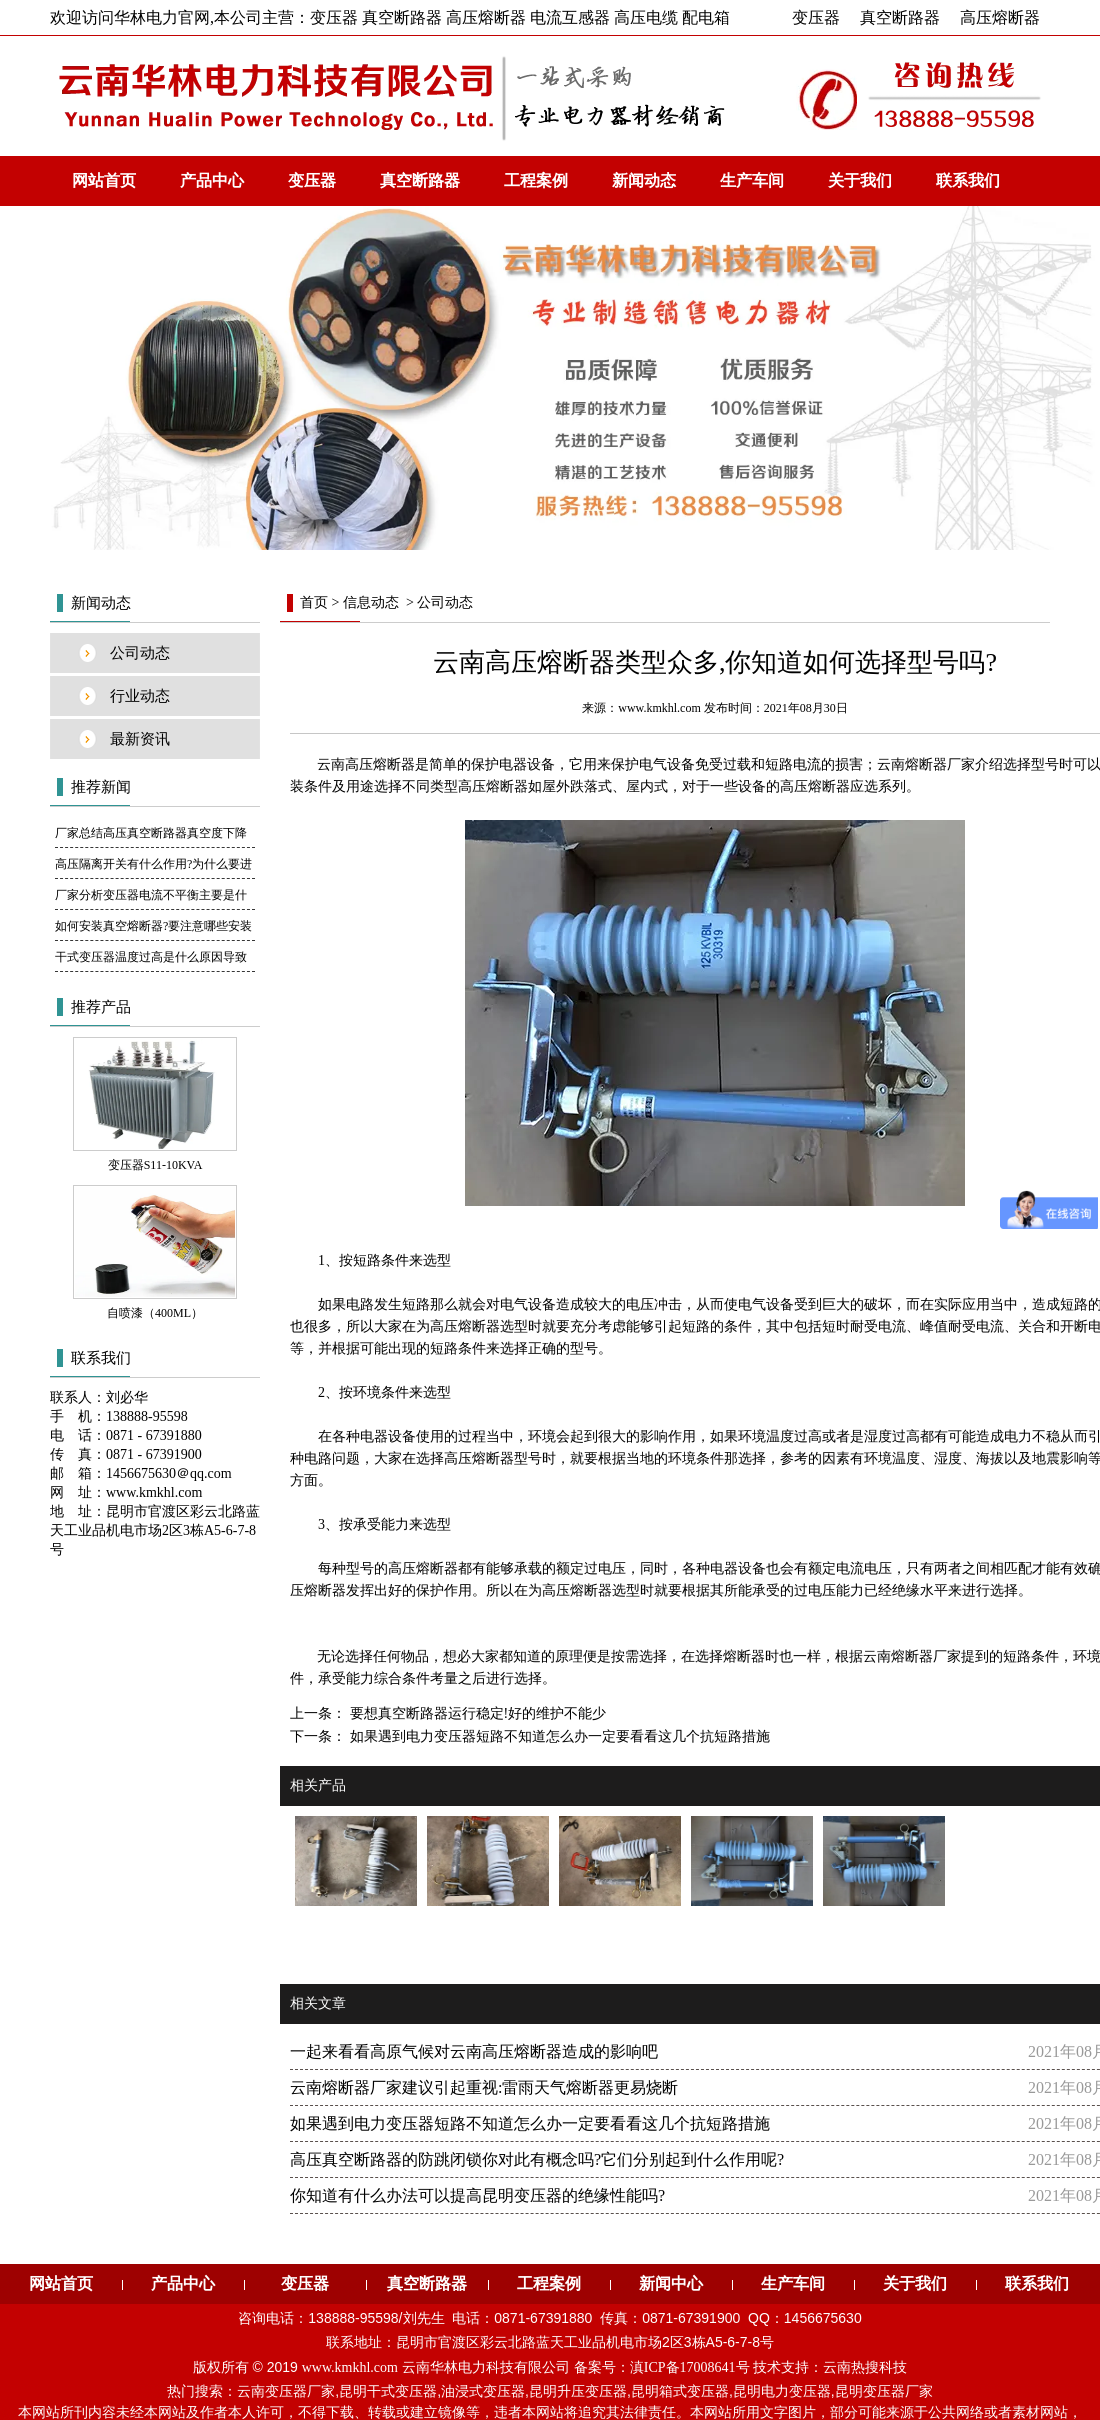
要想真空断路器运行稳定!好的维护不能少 (476, 1713)
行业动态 (140, 696)
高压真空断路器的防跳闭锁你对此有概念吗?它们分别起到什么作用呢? (537, 2159)
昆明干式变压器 (388, 2391)
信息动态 (371, 602)
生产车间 (752, 180)
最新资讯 (140, 739)
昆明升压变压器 (578, 2391)
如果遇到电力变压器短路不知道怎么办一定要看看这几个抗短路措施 (558, 1736)
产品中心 (212, 180)
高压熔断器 (1000, 17)
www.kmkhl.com (659, 708)
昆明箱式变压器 (680, 2391)
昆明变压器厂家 (884, 2391)
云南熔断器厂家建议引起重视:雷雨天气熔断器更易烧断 (484, 2087)
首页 (314, 602)
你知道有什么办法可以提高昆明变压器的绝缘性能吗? (477, 2195)
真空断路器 (900, 17)
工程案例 (536, 180)
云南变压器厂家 (286, 2391)
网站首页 (104, 180)
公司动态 (140, 653)
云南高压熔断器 (366, 764)
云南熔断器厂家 (912, 1656)
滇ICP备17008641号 (690, 2367)
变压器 (816, 17)
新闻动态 (644, 180)
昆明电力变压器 (782, 2391)
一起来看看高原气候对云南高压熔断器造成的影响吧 (474, 2051)
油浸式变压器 (483, 2391)
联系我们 (968, 180)
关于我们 (860, 180)
